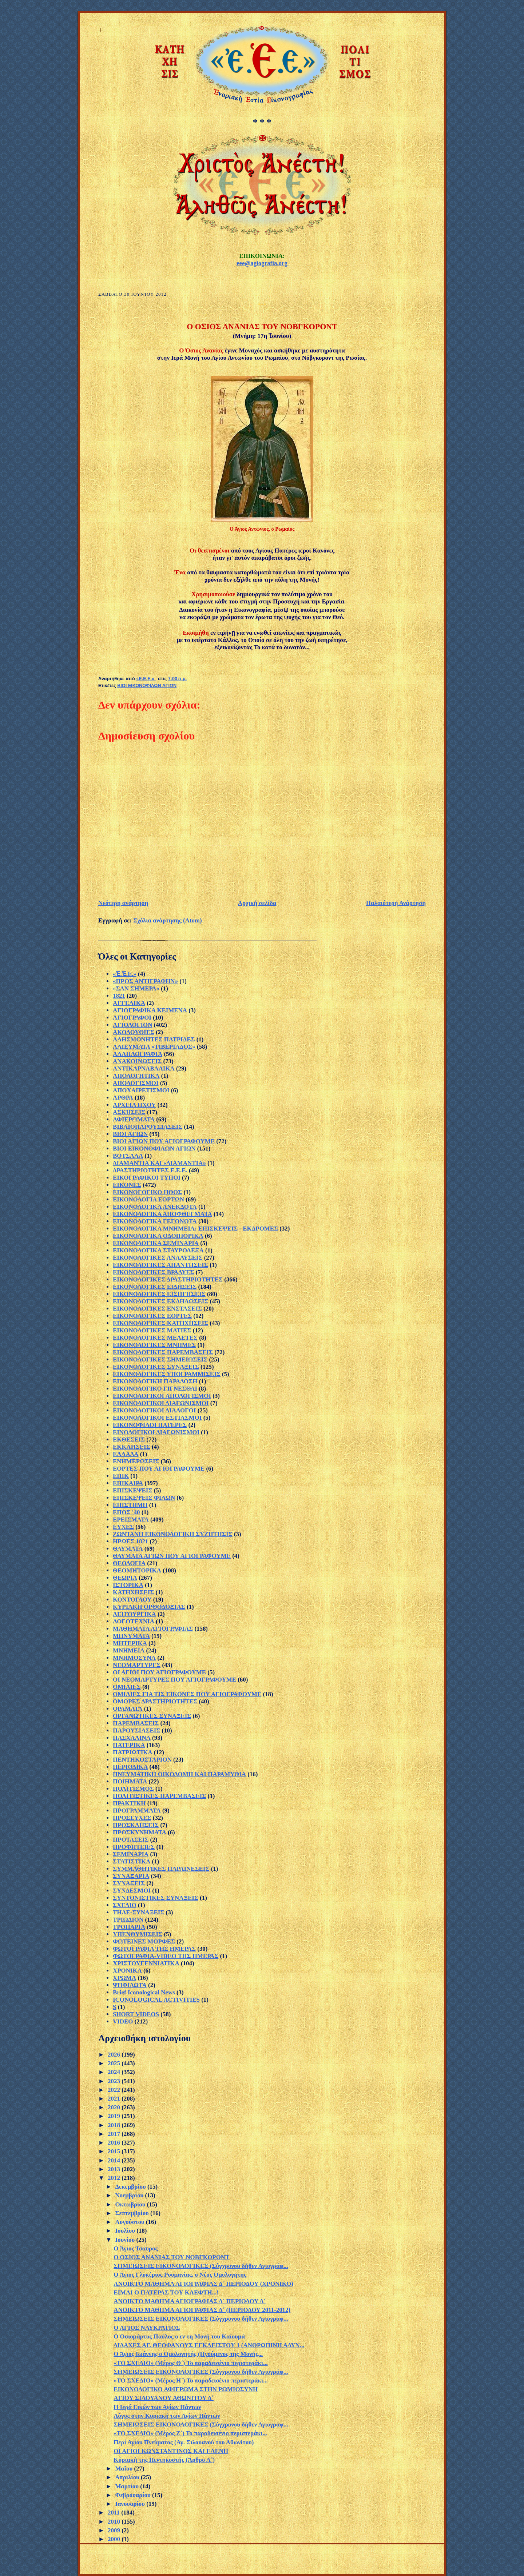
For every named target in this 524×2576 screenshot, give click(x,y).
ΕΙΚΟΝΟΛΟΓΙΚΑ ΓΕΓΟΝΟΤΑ (155, 1221)
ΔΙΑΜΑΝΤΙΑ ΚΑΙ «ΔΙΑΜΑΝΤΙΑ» (159, 1163)
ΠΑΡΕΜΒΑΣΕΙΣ (136, 1723)
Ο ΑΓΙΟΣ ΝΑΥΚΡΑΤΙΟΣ (147, 2327)
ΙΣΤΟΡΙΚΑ (128, 1585)
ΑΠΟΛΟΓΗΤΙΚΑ (136, 1075)
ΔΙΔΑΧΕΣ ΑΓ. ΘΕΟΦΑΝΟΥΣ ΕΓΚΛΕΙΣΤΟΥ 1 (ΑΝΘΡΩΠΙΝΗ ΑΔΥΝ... (209, 2345)
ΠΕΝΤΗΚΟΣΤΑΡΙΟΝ (142, 1759)
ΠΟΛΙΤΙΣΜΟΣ (133, 1788)
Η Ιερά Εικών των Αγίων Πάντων (157, 2407)
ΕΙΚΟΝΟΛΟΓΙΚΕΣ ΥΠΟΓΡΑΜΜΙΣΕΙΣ (167, 1374)
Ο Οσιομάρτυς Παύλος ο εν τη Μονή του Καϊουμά (179, 2336)
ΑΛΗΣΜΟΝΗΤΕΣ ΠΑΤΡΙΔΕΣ (154, 1039)
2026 (115, 2054)
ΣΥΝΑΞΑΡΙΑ (131, 1876)
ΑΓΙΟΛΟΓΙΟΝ (132, 1024)
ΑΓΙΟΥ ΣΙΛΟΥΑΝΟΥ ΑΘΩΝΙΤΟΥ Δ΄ (164, 2397)
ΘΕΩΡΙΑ (125, 1577)
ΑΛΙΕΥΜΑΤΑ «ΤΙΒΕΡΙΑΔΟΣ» (154, 1046)
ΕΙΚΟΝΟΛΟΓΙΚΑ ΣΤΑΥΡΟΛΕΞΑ (158, 1250)
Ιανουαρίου (130, 2503)
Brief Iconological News (144, 1992)
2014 (115, 2160)
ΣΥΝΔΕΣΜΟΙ (132, 1890)
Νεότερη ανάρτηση (123, 903)
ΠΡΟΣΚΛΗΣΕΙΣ (136, 1825)
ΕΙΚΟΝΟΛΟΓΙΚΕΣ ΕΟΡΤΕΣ (152, 1315)
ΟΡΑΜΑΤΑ (128, 1708)
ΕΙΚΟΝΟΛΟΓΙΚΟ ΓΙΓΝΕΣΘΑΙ (155, 1388)
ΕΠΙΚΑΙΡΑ (128, 1483)
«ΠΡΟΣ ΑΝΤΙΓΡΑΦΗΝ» (145, 981)
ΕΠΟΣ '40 (126, 1512)
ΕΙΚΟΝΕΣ (127, 1184)
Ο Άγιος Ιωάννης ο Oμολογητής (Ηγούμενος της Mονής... (188, 2353)
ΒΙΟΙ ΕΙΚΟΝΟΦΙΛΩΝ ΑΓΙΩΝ (146, 685)
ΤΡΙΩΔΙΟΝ (128, 1919)
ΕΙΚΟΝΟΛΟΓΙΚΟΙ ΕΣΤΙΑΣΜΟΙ (157, 1417)
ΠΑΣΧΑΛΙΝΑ (132, 1737)
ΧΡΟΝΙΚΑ (127, 1970)
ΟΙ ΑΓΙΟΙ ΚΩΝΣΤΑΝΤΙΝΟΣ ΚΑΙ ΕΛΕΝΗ (171, 2451)
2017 (115, 2133)
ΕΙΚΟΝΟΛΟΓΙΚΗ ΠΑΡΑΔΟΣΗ (155, 1381)
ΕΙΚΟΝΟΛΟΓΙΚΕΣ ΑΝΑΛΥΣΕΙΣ (157, 1257)
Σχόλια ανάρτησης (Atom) (167, 920)
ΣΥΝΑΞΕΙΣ (129, 1883)
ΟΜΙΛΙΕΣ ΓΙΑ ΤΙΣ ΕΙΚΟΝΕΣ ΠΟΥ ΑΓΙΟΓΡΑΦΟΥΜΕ (187, 1694)
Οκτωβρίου (131, 2204)
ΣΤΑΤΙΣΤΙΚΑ (131, 1861)
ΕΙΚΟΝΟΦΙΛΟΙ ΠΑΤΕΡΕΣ (150, 1424)
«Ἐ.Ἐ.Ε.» (124, 973)
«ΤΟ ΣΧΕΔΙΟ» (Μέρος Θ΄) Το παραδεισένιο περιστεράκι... (190, 2363)
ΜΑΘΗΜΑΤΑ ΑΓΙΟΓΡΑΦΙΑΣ (153, 1628)
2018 (115, 2125)
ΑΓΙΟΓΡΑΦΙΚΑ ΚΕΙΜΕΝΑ (150, 1010)
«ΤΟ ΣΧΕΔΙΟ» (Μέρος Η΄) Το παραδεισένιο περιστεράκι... (190, 2380)
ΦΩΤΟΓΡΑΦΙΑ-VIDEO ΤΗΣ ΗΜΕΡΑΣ (165, 1956)
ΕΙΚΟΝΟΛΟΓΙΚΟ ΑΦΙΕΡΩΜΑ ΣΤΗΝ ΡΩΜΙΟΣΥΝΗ (186, 2389)
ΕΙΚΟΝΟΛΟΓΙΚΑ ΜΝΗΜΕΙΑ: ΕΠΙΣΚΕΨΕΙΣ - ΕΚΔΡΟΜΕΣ (195, 1228)
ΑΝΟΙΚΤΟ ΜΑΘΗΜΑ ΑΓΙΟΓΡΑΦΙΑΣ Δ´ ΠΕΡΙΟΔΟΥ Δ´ (190, 2301)
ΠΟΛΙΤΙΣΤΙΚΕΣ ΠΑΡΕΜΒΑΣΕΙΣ (159, 1796)
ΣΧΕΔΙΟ (124, 1905)
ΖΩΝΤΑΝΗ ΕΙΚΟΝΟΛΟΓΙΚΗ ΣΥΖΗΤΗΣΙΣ (173, 1534)
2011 (114, 2512)
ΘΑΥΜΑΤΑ (128, 1548)
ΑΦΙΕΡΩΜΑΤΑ (134, 1119)
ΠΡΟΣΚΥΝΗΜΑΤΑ (139, 1832)
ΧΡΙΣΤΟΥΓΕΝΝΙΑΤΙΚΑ (146, 1963)
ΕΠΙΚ (121, 1475)
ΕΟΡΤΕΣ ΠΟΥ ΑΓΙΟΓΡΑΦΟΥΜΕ (159, 1468)
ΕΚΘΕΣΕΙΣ (129, 1439)
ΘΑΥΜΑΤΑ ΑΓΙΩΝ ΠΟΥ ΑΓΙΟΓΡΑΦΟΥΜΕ (172, 1555)
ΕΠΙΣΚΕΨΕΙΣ (132, 1490)
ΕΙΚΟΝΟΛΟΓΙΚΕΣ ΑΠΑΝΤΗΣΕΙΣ (160, 1264)
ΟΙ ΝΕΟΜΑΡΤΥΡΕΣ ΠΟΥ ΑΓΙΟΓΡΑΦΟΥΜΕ (174, 1679)
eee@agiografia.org (262, 263)
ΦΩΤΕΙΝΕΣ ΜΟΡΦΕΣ (144, 1941)
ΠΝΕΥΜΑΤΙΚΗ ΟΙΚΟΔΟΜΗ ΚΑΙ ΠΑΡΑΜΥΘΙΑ (179, 1774)
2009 (115, 2530)
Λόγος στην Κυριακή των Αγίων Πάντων (167, 2415)
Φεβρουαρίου (133, 2495)
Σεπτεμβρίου (132, 2213)
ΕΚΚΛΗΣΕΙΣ (131, 1446)
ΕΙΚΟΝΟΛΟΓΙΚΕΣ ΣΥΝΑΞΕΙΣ (156, 1366)
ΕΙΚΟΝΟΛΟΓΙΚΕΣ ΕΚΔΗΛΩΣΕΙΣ (160, 1301)
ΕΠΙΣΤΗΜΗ (130, 1505)
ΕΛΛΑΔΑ (125, 1454)
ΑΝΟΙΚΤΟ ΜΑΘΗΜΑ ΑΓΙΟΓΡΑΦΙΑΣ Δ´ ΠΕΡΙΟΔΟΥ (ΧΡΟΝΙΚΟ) (203, 2283)
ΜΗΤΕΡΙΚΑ (130, 1643)
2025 (115, 2063)
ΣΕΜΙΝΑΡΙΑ (130, 1854)
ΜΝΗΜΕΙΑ (128, 1650)
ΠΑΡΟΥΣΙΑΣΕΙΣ (136, 1730)
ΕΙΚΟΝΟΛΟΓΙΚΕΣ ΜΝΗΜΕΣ (154, 1344)
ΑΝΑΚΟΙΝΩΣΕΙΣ (137, 1061)
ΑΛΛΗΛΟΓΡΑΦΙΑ (137, 1053)
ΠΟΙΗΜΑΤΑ (130, 1781)
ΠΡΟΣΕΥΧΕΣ (132, 1817)
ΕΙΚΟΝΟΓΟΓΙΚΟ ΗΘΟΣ (147, 1192)
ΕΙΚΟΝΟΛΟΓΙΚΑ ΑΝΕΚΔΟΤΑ (155, 1206)
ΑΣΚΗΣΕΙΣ (129, 1112)
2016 (115, 2142)
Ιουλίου (125, 2230)
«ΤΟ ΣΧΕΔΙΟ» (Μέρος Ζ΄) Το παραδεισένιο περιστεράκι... (190, 2433)
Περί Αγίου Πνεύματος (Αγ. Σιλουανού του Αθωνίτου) (184, 2442)
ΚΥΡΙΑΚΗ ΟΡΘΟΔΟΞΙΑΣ (149, 1606)
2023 (115, 2081)
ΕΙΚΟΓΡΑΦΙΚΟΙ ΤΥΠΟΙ (146, 1177)
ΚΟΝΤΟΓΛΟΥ (132, 1599)
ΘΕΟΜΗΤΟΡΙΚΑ (137, 1570)
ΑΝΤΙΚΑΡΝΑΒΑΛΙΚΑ (144, 1068)
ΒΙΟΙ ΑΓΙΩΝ (130, 1134)
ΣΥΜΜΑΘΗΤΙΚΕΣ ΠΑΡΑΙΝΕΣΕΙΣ (161, 1868)
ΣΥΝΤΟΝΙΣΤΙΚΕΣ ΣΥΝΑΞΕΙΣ (155, 1897)
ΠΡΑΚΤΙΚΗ (129, 1803)
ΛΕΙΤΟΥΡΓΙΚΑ (134, 1614)
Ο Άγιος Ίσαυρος (136, 2248)
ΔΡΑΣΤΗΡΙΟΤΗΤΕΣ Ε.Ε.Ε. (150, 1170)
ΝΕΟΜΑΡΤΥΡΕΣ (136, 1665)
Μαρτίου (127, 2486)
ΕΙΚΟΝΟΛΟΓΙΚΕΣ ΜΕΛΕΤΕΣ (155, 1337)
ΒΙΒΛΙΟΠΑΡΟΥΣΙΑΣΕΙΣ (147, 1126)
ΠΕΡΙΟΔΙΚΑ (130, 1766)
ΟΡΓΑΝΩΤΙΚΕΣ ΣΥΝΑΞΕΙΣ (152, 1715)
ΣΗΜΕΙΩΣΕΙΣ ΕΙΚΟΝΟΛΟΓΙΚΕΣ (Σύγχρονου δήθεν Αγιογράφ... (201, 2265)
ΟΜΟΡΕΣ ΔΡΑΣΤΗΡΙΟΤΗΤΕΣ (155, 1701)
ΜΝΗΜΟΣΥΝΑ (134, 1657)
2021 (115, 2098)
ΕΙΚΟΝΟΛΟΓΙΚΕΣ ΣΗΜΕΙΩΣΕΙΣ (160, 1359)
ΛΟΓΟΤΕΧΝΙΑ (133, 1621)
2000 (115, 2539)
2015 (115, 2151)
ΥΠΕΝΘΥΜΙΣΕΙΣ (137, 1934)
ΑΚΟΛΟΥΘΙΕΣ (133, 1032)
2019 (115, 2116)
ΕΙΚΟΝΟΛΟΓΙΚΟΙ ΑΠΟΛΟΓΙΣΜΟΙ (162, 1395)
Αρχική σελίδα (257, 903)
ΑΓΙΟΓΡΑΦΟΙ (132, 1017)
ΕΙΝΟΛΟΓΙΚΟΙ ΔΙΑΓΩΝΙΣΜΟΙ (156, 1432)
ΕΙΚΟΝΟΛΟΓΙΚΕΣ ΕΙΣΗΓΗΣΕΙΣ (159, 1294)
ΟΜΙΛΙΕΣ (127, 1686)
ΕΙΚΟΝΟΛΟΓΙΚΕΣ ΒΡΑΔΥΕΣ (153, 1272)
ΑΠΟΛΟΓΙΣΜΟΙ (136, 1083)
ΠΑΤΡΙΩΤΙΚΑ (132, 1752)
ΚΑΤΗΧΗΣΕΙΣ (133, 1592)
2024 (115, 2072)
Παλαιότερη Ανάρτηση (396, 903)
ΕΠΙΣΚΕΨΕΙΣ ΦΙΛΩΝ (144, 1497)
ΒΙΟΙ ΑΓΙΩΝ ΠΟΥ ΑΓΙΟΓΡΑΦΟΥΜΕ (164, 1141)
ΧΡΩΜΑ (124, 1977)
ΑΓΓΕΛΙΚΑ (129, 1003)
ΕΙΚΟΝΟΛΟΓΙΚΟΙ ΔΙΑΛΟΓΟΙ (154, 1410)
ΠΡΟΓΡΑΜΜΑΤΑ (137, 1810)
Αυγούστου (130, 2221)
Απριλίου (128, 2477)
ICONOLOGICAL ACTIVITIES (156, 1999)
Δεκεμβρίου (131, 2186)
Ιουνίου (125, 2239)
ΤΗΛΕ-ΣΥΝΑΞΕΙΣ (138, 1912)
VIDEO (123, 2021)
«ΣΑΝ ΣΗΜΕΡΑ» (136, 988)
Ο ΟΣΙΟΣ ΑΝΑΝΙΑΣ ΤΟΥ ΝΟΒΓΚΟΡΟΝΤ (171, 2257)
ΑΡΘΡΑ (123, 1097)
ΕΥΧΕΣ (123, 1526)
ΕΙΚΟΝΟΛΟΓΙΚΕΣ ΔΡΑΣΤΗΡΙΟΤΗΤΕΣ (168, 1279)
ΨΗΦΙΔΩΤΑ (130, 1985)
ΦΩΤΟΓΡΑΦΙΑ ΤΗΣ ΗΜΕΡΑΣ (154, 1948)
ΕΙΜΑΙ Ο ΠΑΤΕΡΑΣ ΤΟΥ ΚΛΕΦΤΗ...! (166, 2292)
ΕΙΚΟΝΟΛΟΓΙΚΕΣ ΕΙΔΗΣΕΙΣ (154, 1286)
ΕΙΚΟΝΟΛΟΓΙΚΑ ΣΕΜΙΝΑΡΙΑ (156, 1243)
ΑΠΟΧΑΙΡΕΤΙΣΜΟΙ (141, 1090)
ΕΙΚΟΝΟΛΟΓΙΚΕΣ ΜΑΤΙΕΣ (152, 1330)
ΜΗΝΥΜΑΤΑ (131, 1635)
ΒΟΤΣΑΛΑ (128, 1155)
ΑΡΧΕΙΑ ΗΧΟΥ (134, 1104)
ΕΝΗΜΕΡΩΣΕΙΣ (136, 1461)
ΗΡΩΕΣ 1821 (130, 1541)
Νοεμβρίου (130, 2195)
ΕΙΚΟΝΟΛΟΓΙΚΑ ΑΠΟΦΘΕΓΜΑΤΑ (162, 1214)
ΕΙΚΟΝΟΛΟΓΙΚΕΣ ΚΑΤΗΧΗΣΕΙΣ (160, 1323)
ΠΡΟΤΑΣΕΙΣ (130, 1839)
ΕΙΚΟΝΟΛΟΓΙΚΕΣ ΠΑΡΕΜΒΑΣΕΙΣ (163, 1352)
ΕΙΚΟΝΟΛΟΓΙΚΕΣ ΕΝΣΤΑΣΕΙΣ (157, 1308)
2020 (115, 2107)
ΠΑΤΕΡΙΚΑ (129, 1745)
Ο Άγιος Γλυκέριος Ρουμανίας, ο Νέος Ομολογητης (180, 2274)
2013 (115, 2169)
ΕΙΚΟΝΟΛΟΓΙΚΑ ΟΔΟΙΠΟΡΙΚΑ (158, 1235)
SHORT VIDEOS (136, 2014)
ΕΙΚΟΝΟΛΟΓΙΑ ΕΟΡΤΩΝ (148, 1199)
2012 (115, 2177)
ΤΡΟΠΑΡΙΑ (129, 1926)
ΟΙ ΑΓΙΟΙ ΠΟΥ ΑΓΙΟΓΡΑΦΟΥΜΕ (159, 1672)
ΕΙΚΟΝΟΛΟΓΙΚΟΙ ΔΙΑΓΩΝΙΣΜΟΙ (161, 1403)
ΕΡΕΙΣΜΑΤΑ (131, 1519)
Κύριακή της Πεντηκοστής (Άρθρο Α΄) (164, 2459)
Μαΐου (124, 2468)
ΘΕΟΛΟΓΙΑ (129, 1563)
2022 (115, 2089)
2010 (115, 2521)
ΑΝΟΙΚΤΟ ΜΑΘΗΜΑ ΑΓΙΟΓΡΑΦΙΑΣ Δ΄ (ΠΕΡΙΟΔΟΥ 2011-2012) (202, 2309)
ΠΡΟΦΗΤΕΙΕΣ (134, 1846)
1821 (119, 995)
